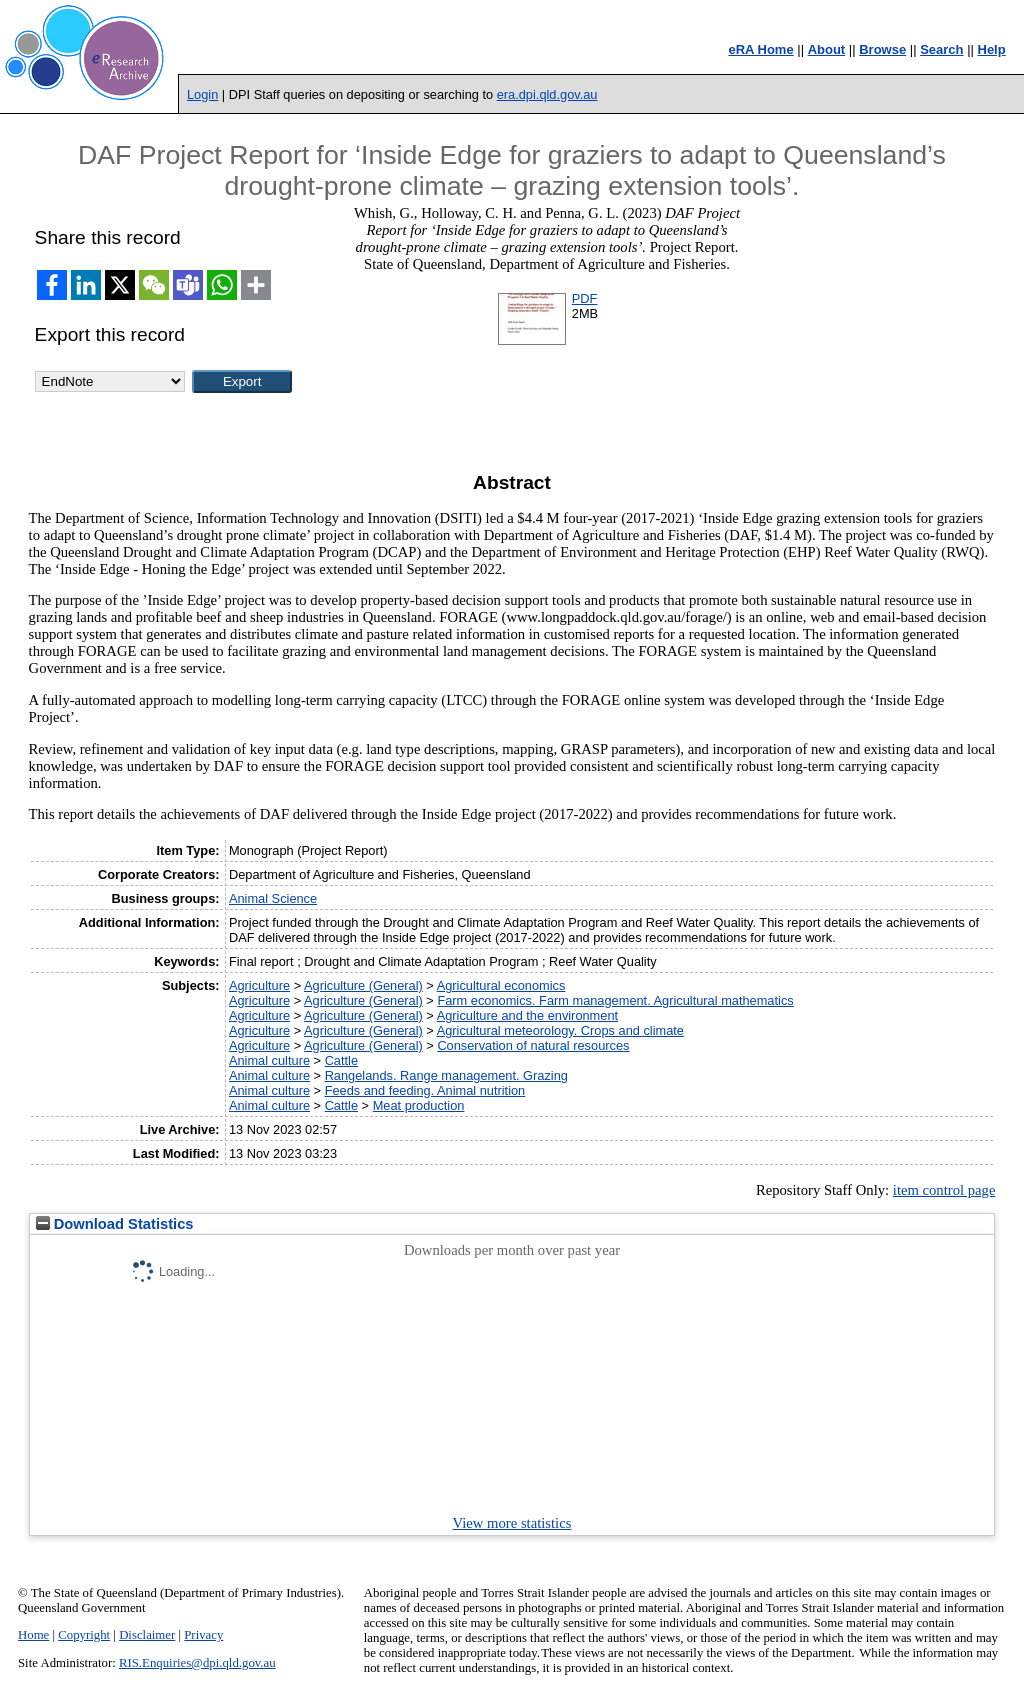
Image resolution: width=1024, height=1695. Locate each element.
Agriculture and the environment (527, 1015)
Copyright (84, 1635)
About (827, 49)
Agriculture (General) (363, 985)
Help (992, 49)
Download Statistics (115, 1224)
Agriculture (259, 985)
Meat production (419, 1105)
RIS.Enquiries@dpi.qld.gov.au (197, 1663)
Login (202, 94)
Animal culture (269, 1060)
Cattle (341, 1060)
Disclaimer (147, 1635)
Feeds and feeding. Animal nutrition (425, 1090)
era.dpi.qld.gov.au (547, 94)
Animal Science (273, 898)
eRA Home (760, 49)
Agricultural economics (501, 985)
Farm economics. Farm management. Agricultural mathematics (615, 1000)
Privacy (203, 1635)
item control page (944, 1190)
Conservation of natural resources (533, 1045)
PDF (585, 298)
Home (33, 1635)
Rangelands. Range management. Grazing (446, 1075)
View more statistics (512, 1523)
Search (941, 49)
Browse (882, 49)
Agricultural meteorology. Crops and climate (560, 1030)
